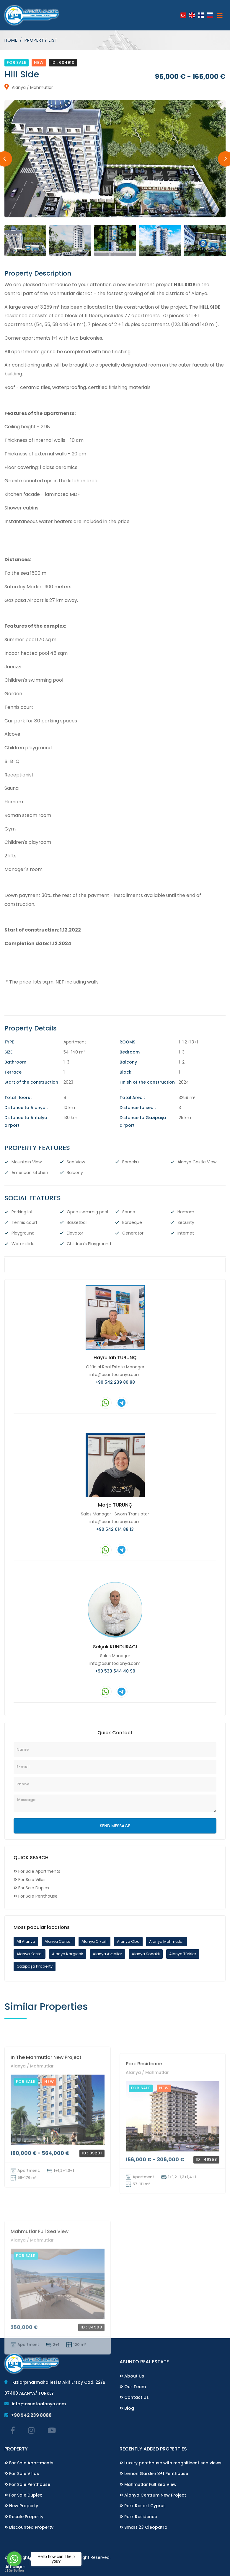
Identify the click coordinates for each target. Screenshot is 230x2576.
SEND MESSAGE (115, 1825)
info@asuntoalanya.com (115, 1374)
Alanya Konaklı (146, 1954)
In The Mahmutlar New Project (46, 2150)
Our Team (133, 2386)
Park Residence (144, 2163)
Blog (127, 2408)
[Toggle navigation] (220, 15)
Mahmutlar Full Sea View (148, 2484)
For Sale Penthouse (27, 2484)
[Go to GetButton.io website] (14, 2570)
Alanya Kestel (30, 1954)
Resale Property (23, 2516)
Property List (41, 40)
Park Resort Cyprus (143, 2506)
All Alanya (26, 1941)
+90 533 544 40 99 (115, 1671)
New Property (21, 2506)
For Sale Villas (21, 2473)
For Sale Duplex (23, 2495)
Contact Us (134, 2397)
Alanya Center (58, 1941)
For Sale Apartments (28, 2463)
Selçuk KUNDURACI (115, 1646)
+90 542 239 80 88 (115, 1382)
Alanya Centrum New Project (153, 2495)
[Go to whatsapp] (14, 2558)
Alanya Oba (128, 1941)
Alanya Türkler (182, 1954)
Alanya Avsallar (107, 1954)
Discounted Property (28, 2527)
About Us (132, 2376)
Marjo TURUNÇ (115, 1504)
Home (10, 40)
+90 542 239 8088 (28, 2415)
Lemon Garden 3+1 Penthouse (154, 2473)
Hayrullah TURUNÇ (115, 1357)
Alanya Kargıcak (67, 1954)
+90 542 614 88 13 (115, 1529)
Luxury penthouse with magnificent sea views (170, 2463)
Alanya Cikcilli (94, 1941)
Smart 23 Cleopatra (143, 2527)
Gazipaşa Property (35, 1966)
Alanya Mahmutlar (166, 1941)
